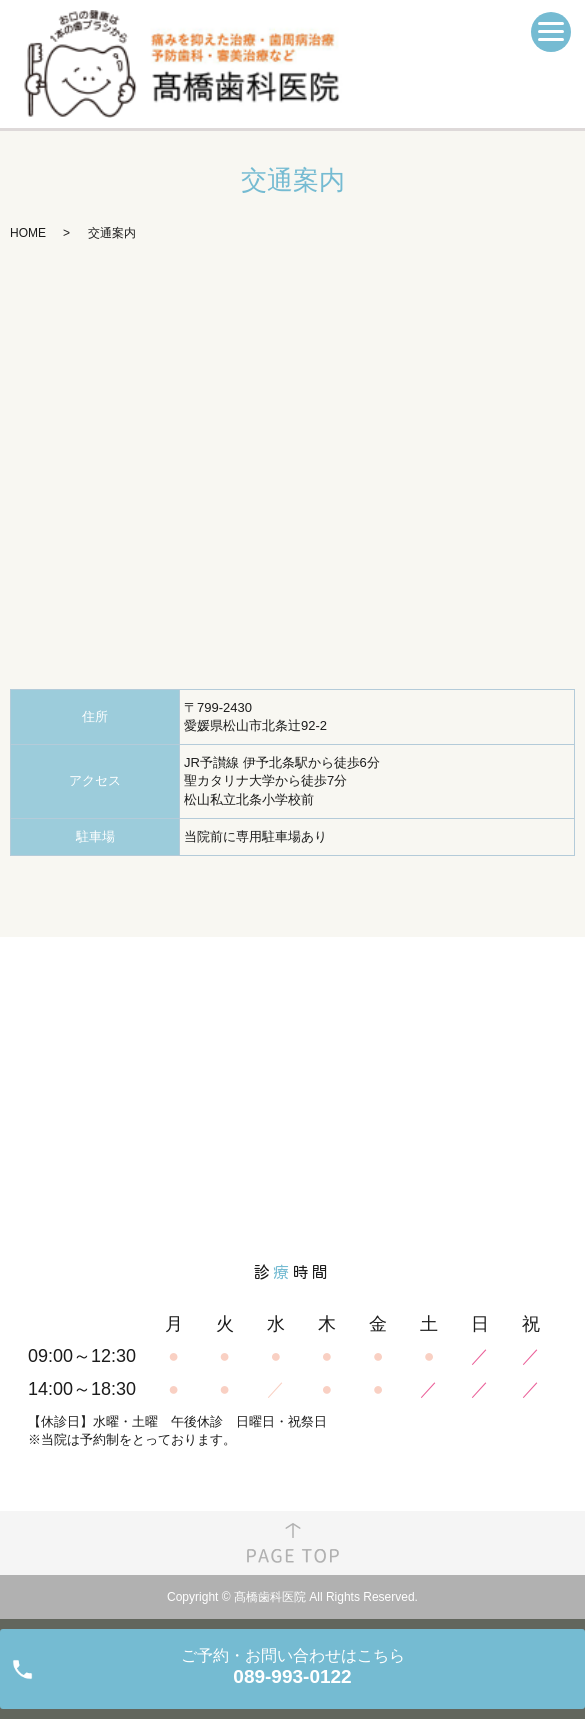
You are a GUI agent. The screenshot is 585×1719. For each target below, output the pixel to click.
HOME (28, 233)
